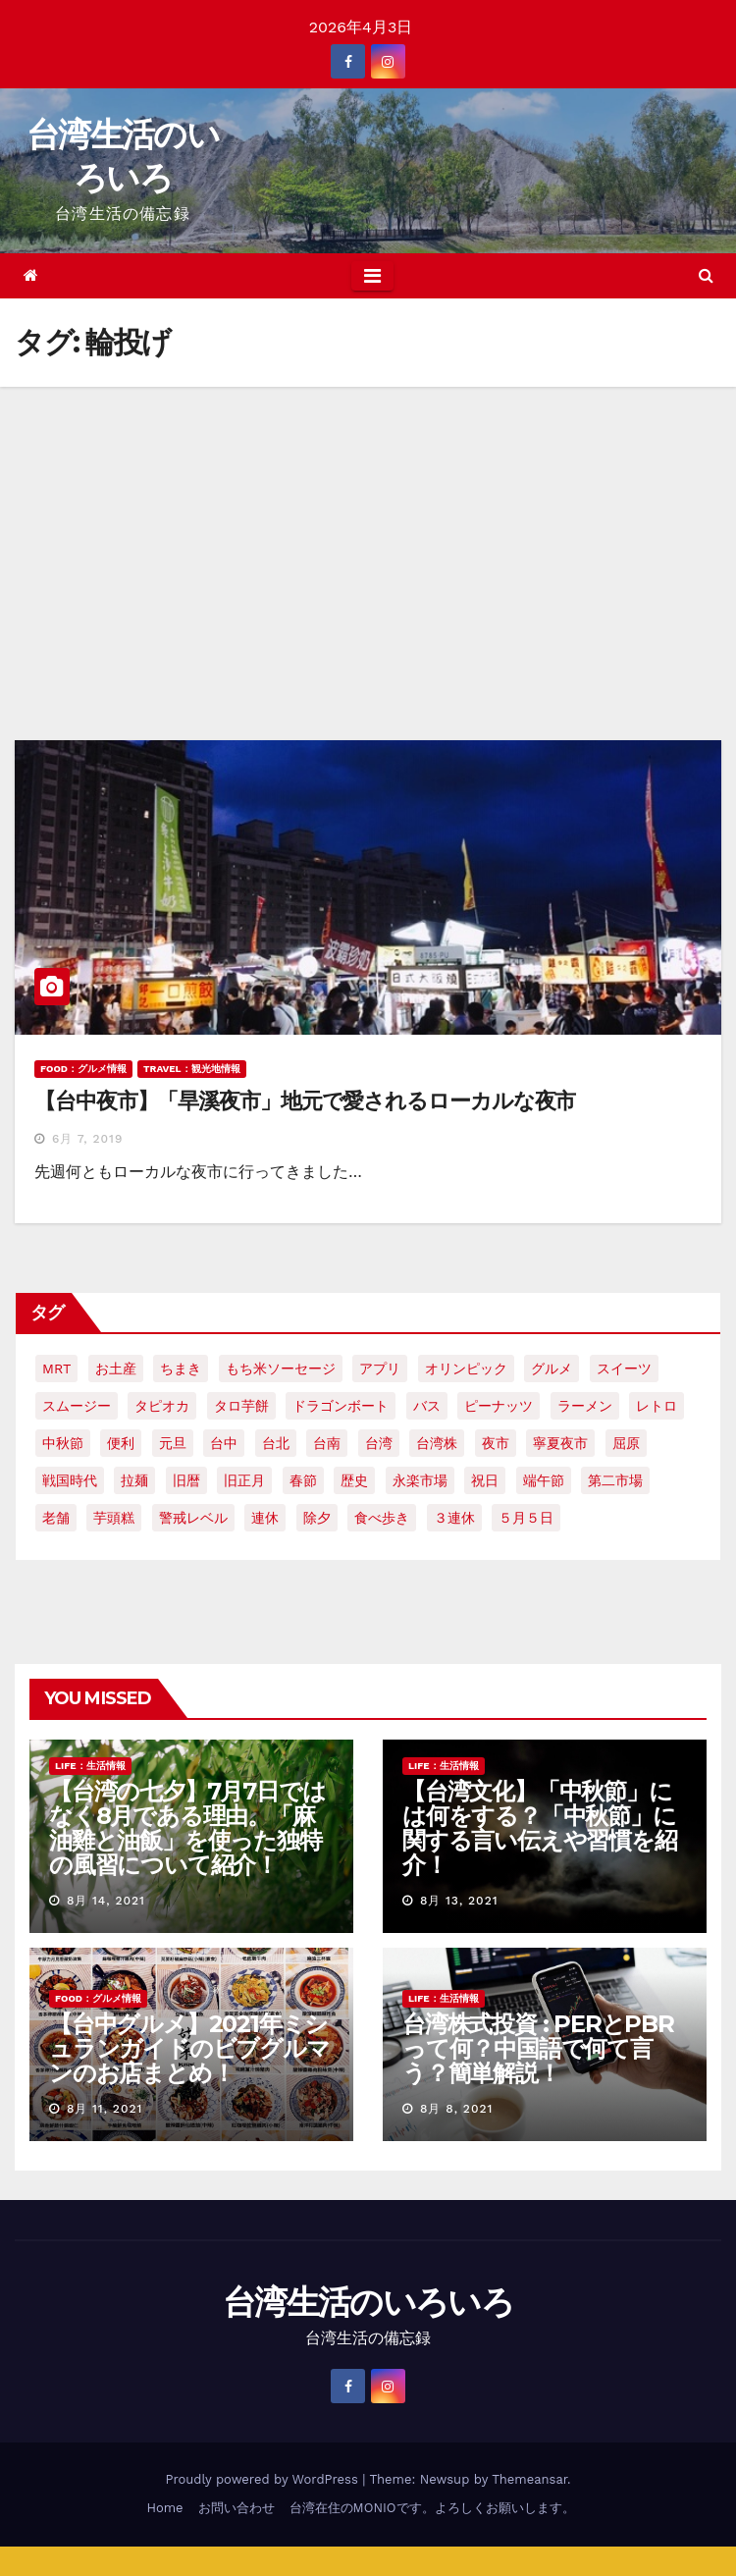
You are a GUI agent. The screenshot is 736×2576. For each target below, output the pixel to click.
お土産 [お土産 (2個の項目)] (115, 1368)
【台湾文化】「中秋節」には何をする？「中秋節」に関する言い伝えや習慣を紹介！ (539, 1828)
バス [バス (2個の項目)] (427, 1406)
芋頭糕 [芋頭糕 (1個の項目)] (113, 1518)
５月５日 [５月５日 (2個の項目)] (526, 1518)
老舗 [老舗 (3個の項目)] (56, 1518)
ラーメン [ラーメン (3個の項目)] (584, 1406)
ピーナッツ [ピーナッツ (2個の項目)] (498, 1406)
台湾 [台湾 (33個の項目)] (379, 1443)
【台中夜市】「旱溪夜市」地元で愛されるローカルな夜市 (304, 1101)
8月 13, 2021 (459, 1900)
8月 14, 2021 (106, 1900)
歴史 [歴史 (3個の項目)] (354, 1480)
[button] (706, 275)
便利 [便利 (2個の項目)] (120, 1443)
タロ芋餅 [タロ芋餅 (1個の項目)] (241, 1406)
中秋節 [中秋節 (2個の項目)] (62, 1443)
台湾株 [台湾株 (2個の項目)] (436, 1443)
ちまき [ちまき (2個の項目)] (180, 1368)
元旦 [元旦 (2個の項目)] (172, 1443)
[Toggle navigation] (372, 276)
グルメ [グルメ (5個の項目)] (551, 1368)
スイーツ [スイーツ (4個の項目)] (624, 1368)
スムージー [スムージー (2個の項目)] (76, 1406)
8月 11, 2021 (104, 2109)
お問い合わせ (236, 2507)
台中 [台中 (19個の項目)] (223, 1443)
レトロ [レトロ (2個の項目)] (656, 1406)
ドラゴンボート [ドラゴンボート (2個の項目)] (340, 1406)
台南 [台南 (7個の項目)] (327, 1443)
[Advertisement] (368, 534)
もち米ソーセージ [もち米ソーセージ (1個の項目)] (281, 1368)
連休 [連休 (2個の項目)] (265, 1518)
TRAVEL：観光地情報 (191, 1068)
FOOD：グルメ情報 (83, 1068)
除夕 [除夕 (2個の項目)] (317, 1518)
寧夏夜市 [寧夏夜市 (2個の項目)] (560, 1443)
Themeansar (529, 2479)
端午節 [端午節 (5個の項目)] (543, 1480)
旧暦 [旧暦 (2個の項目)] (186, 1480)
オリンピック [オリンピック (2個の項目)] (466, 1368)
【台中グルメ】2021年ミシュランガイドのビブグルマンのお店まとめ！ (189, 2048)
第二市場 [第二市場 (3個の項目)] (615, 1480)
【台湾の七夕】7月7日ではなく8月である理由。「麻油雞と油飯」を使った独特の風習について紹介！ (187, 1828)
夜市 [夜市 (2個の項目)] (495, 1443)
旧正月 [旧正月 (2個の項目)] (244, 1480)
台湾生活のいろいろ (368, 2302)
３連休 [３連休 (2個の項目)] (454, 1518)
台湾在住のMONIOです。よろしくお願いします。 (432, 2507)
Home (164, 2507)
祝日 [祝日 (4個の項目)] (485, 1480)
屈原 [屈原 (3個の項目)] (626, 1443)
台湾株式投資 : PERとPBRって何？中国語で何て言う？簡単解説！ (538, 2048)
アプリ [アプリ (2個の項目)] (379, 1368)
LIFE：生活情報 (90, 1765)
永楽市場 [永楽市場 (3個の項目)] (420, 1480)
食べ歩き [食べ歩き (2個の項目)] (381, 1518)
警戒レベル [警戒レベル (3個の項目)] (193, 1518)
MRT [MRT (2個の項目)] (56, 1368)
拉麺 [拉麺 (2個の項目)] (134, 1480)
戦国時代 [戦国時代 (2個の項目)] (69, 1480)
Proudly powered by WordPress (263, 2479)
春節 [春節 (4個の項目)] (303, 1480)
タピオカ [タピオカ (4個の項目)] (161, 1406)
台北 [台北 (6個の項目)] (275, 1443)
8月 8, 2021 (456, 2109)
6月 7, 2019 (87, 1139)
